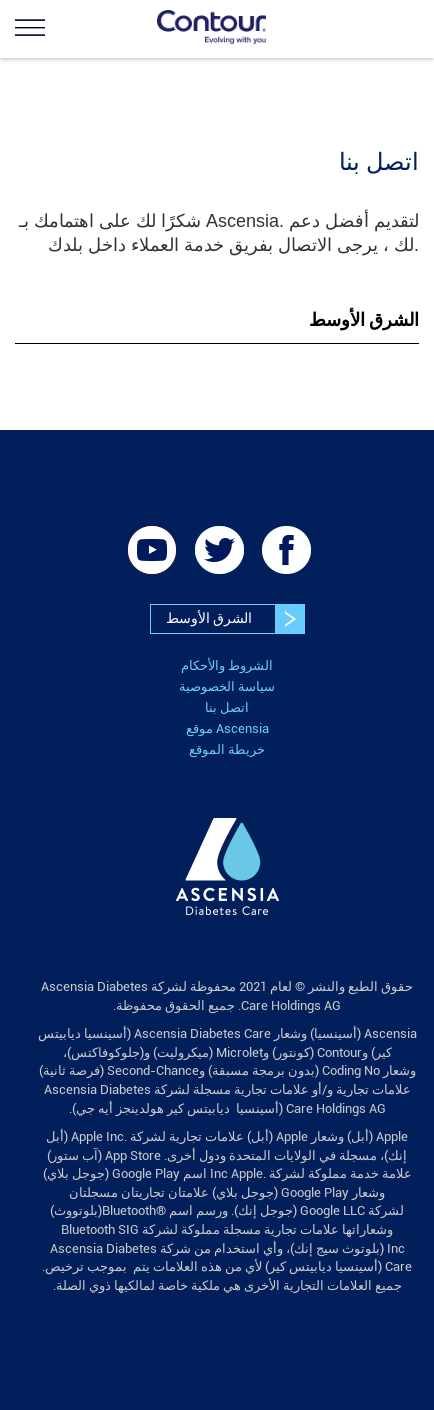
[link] (69, 27)
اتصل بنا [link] (227, 707)
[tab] (217, 320)
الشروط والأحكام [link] (227, 665)
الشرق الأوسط (235, 619)
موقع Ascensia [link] (227, 728)
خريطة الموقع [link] (227, 749)
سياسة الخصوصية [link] (227, 686)
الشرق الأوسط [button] (364, 319)
